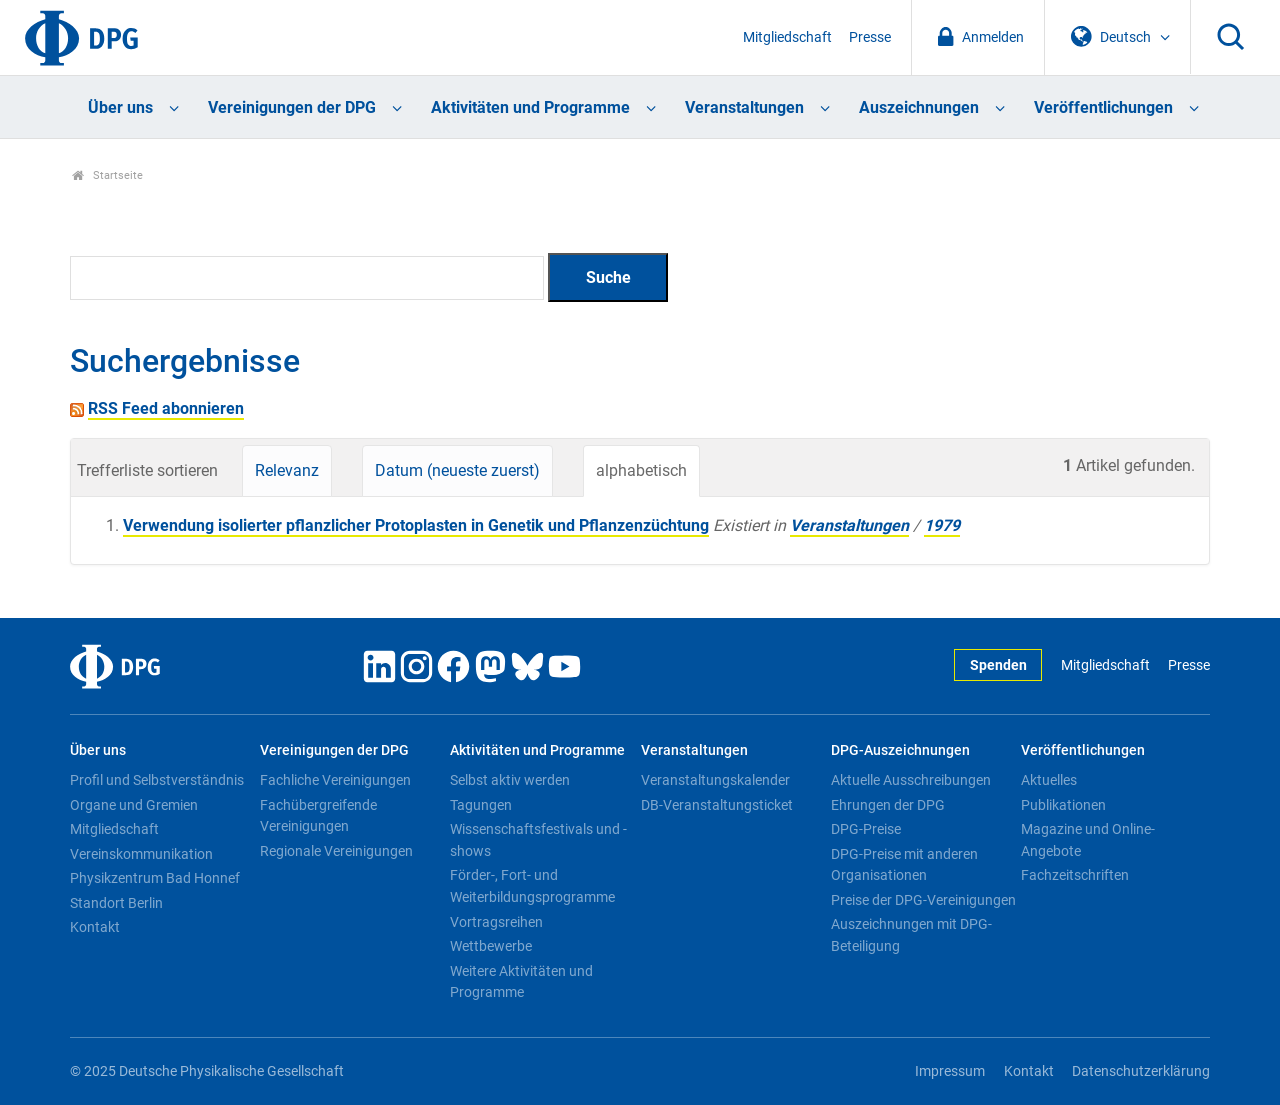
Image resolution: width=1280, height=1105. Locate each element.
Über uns (120, 107)
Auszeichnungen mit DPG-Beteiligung (911, 935)
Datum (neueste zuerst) (457, 470)
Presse (870, 37)
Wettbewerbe (491, 946)
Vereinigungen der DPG (292, 107)
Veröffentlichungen (1103, 107)
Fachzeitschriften (1075, 875)
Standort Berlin (116, 903)
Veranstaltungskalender (715, 780)
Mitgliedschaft (787, 37)
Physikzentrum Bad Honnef (155, 878)
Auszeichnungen (919, 107)
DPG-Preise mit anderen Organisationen (904, 865)
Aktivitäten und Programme (530, 107)
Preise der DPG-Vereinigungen (923, 900)
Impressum (950, 1071)
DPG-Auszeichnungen (900, 750)
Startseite (107, 175)
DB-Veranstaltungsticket (717, 805)
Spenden (998, 665)
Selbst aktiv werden (510, 780)
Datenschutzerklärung (1141, 1071)
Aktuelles (1049, 780)
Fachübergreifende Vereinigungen (318, 816)
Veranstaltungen (744, 107)
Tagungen (481, 805)
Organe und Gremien (134, 805)
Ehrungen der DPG (888, 805)
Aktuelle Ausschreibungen (911, 780)
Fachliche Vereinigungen (335, 780)
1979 (942, 525)
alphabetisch (641, 470)
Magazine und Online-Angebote (1088, 840)
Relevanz (287, 470)
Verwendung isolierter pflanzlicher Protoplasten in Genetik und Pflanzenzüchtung (416, 525)
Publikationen (1063, 805)
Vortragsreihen (496, 922)
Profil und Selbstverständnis (157, 780)
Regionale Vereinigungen (336, 851)
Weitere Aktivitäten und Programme (521, 982)
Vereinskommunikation (141, 854)
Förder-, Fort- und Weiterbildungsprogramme (532, 886)
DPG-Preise (866, 829)
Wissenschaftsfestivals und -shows (538, 840)
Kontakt (95, 927)
